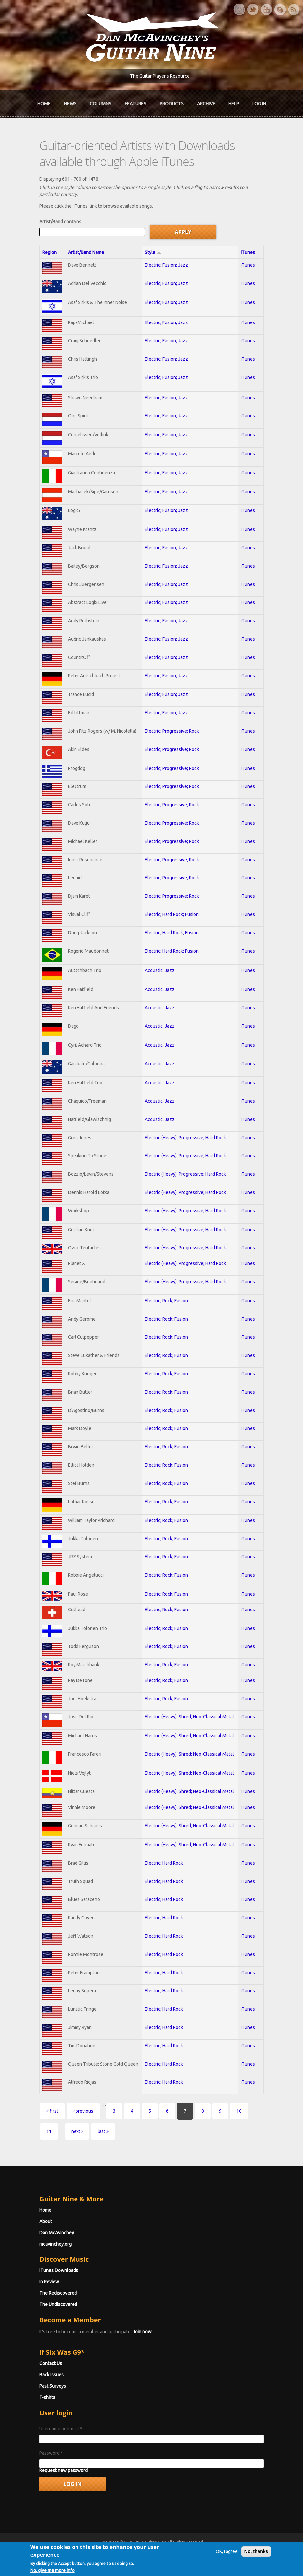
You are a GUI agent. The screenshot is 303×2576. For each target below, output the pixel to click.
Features (135, 103)
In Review (49, 2281)
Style (153, 252)
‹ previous (83, 2111)
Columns (100, 103)
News (70, 103)
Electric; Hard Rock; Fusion (172, 914)
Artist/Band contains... (61, 221)
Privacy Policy (231, 2554)
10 (238, 2111)
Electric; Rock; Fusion (166, 1300)
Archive (206, 103)
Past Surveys (52, 2386)
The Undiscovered (58, 2304)
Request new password (63, 2470)
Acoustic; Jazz (160, 970)
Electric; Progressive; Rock (172, 731)
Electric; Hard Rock (164, 1863)
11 (48, 2131)
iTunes (248, 252)
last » (102, 2131)
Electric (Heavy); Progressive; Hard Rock (185, 1137)
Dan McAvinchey (56, 2232)
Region (49, 252)
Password (51, 2453)
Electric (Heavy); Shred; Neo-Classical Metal (189, 1716)
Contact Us (50, 2363)
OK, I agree (226, 2570)
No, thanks (256, 2570)
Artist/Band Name (86, 252)
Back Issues (51, 2374)
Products (172, 103)
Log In (259, 103)
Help (233, 103)
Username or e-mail (60, 2428)
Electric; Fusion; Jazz (166, 265)
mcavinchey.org (55, 2244)
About (45, 2221)
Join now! (142, 2331)
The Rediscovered (57, 2293)
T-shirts (47, 2397)
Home (44, 103)
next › (76, 2131)
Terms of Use (186, 2554)
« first (52, 2111)
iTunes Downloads (58, 2270)
